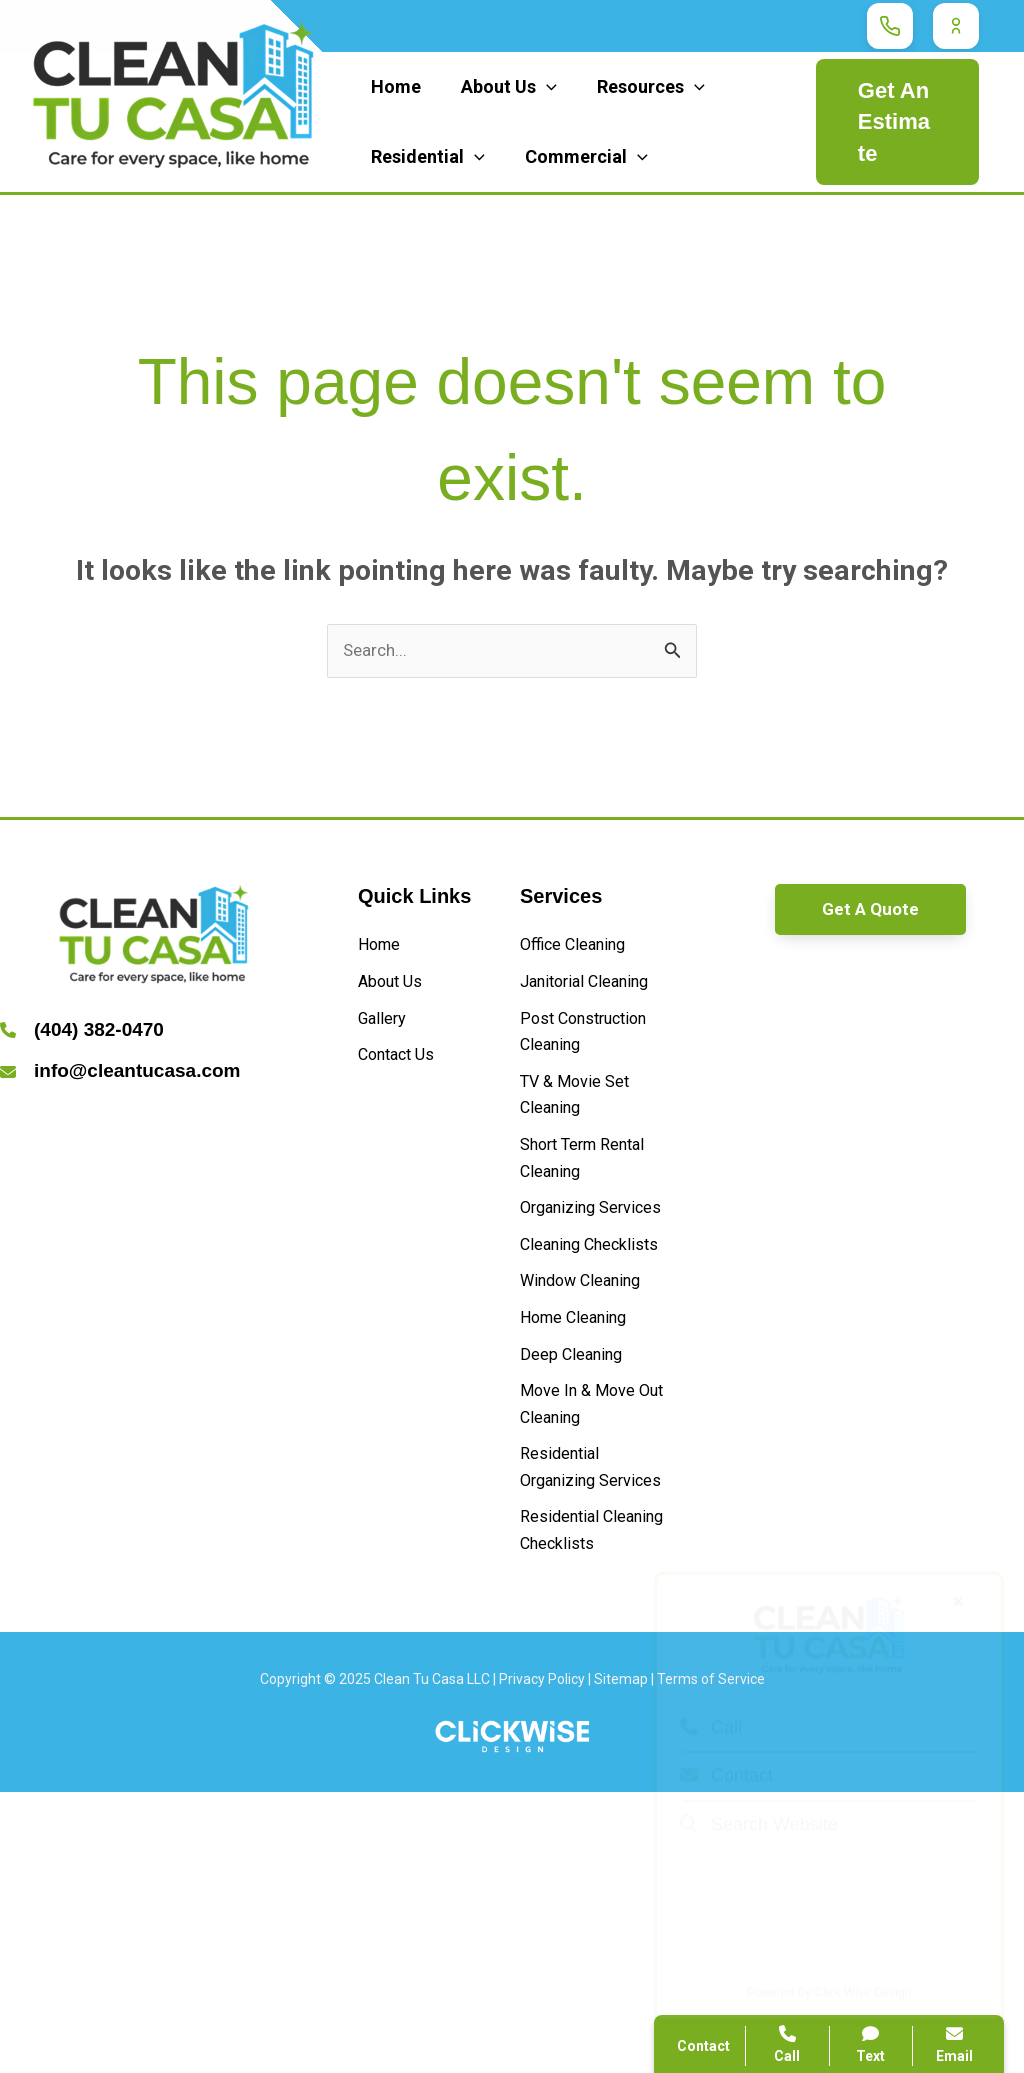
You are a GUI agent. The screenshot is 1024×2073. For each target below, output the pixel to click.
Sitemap (621, 1961)
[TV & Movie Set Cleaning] (593, 1185)
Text (871, 2044)
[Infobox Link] (154, 1035)
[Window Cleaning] (591, 1460)
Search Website (759, 1796)
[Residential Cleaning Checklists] (593, 1793)
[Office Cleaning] (582, 951)
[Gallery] (386, 1034)
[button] (870, 913)
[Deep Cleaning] (580, 1543)
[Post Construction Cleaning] (593, 1097)
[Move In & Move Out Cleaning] (593, 1600)
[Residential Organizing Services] (593, 1689)
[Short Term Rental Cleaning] (593, 1258)
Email (954, 2044)
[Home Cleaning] (583, 1501)
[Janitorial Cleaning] (593, 1008)
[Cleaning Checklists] (593, 1403)
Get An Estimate (893, 122)
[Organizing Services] (593, 1331)
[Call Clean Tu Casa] (890, 26)
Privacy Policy (542, 1961)
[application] (540, 87)
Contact (726, 1747)
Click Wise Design (863, 1964)
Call (711, 1699)
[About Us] (396, 992)
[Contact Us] (404, 1075)
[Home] (383, 951)
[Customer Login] (956, 26)
